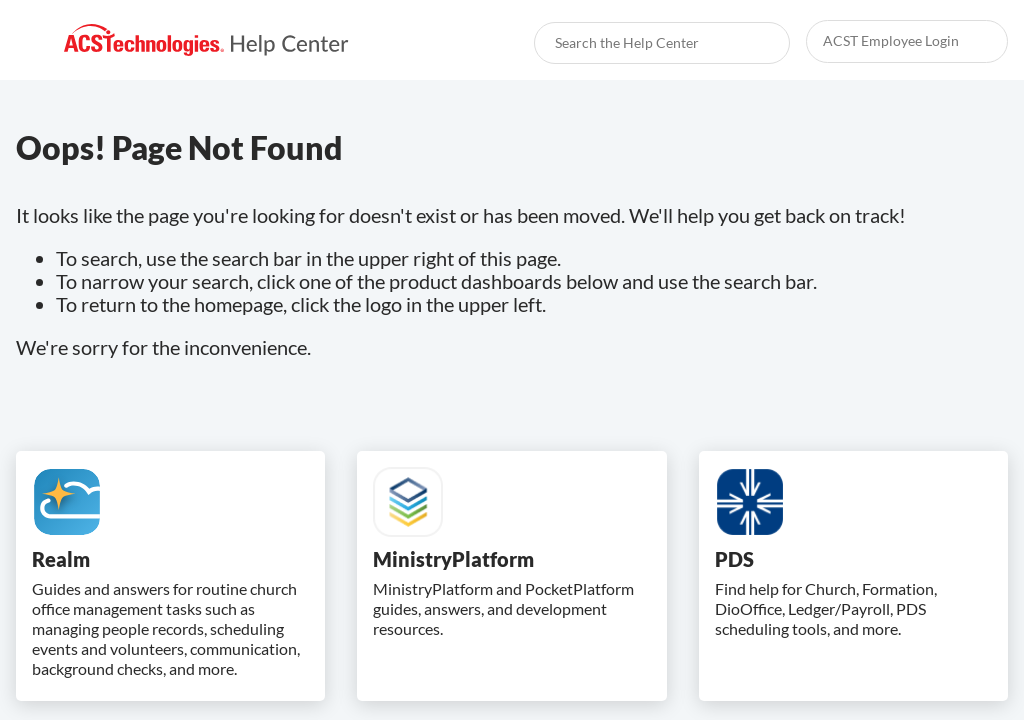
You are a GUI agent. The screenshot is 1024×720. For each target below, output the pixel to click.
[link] (206, 40)
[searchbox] (753, 43)
